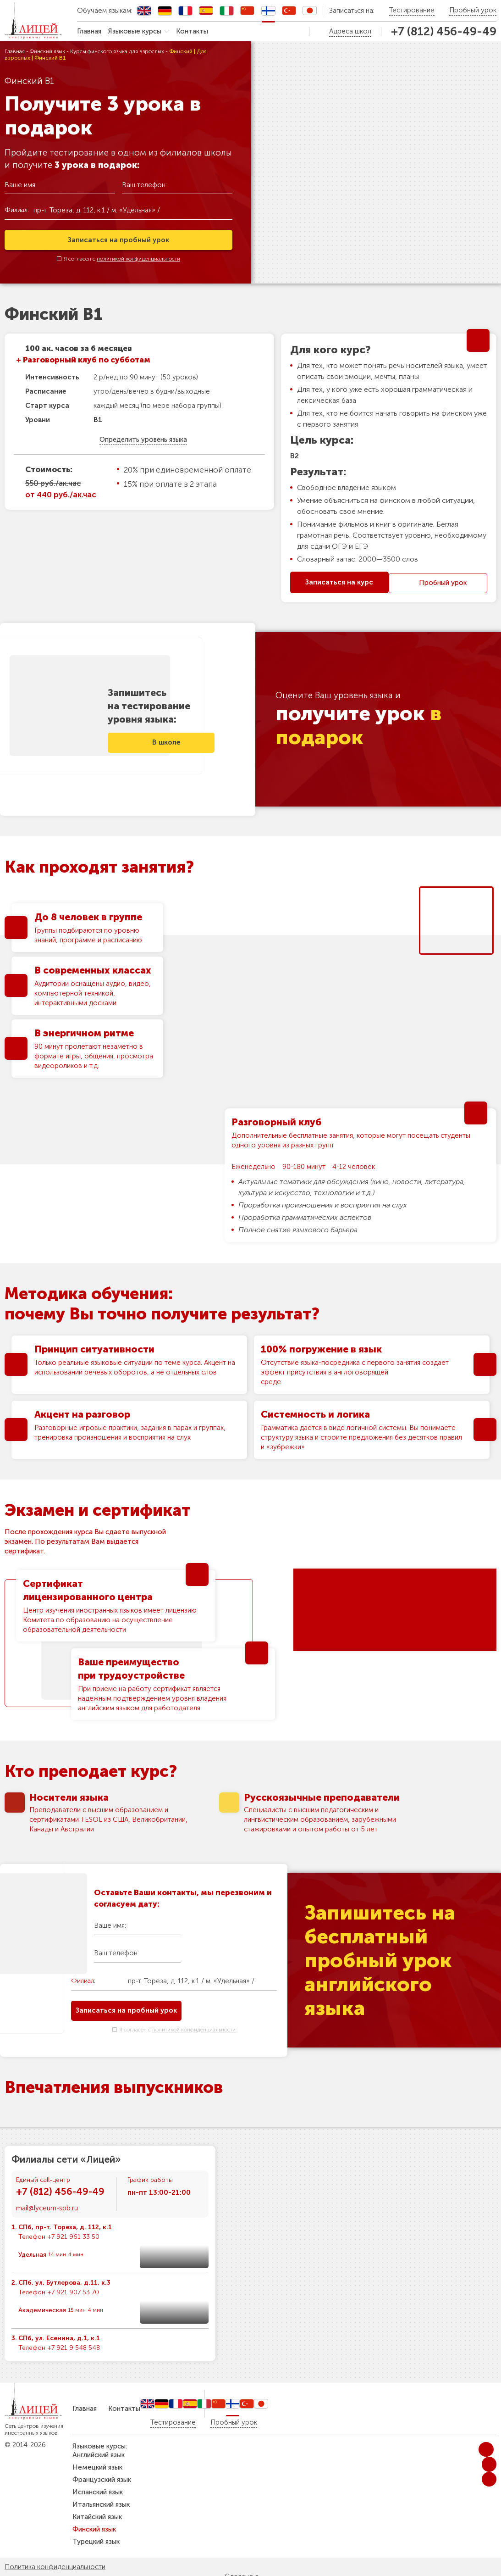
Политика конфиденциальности (55, 2567)
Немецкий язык (97, 2467)
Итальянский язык (101, 2504)
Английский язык (98, 2455)
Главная (89, 31)
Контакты (192, 31)
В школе (175, 740)
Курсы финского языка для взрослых (117, 51)
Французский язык (101, 2480)
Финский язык (47, 51)
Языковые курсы (134, 31)
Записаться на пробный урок (118, 239)
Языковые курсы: (99, 2446)
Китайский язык (97, 2517)
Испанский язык (97, 2492)
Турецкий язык (96, 2541)
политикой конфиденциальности (138, 258)
